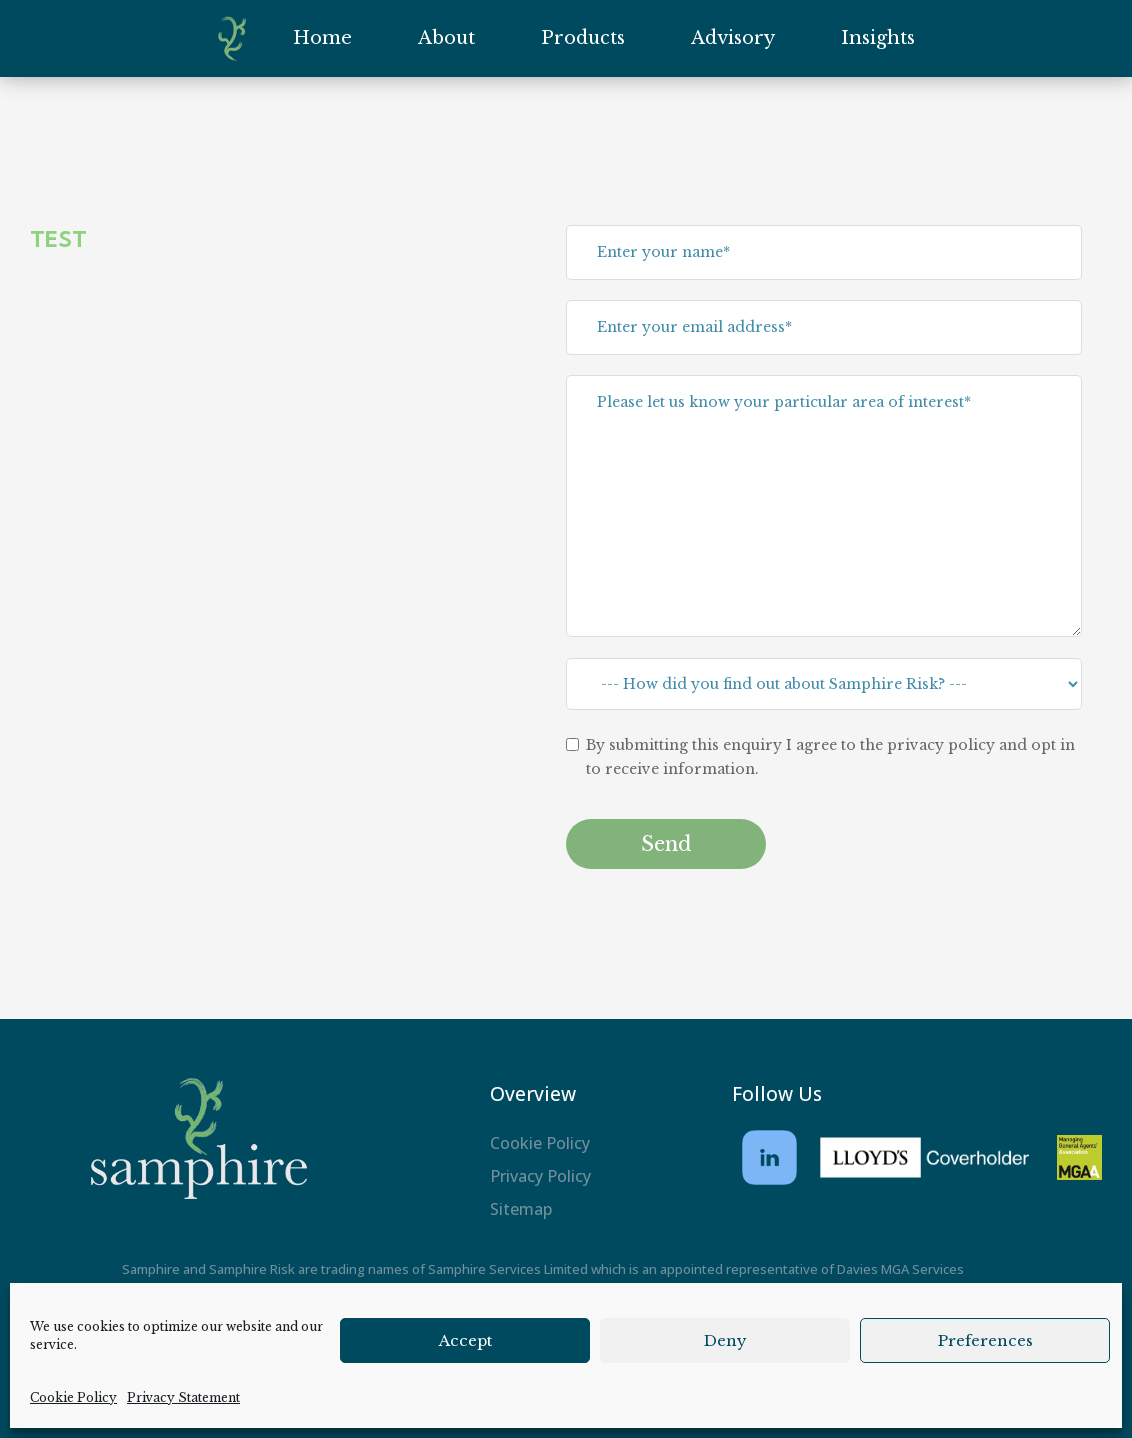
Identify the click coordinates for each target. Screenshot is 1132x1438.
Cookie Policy (73, 1397)
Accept (465, 1340)
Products (583, 38)
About (446, 38)
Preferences (985, 1340)
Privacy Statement (183, 1397)
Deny (725, 1340)
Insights (878, 38)
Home (322, 38)
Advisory (733, 38)
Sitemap (521, 1209)
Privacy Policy (540, 1176)
